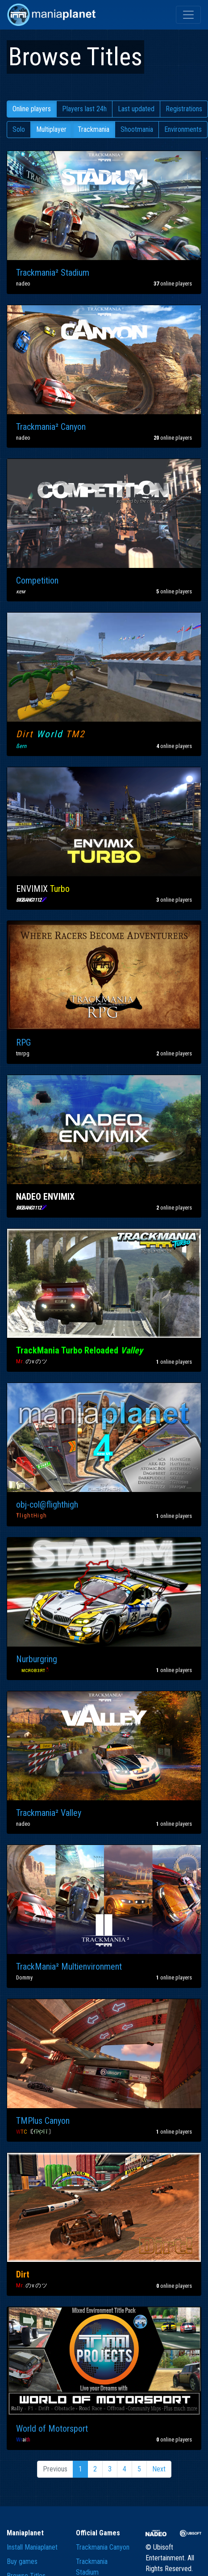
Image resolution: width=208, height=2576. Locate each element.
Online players (31, 109)
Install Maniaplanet (32, 2547)
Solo (18, 129)
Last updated (136, 109)
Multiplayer (51, 129)
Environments (183, 129)
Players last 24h (84, 109)
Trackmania (93, 129)
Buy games (22, 2561)
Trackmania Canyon (102, 2547)
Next (159, 2469)
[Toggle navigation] (188, 15)
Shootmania (137, 129)
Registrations (184, 109)
